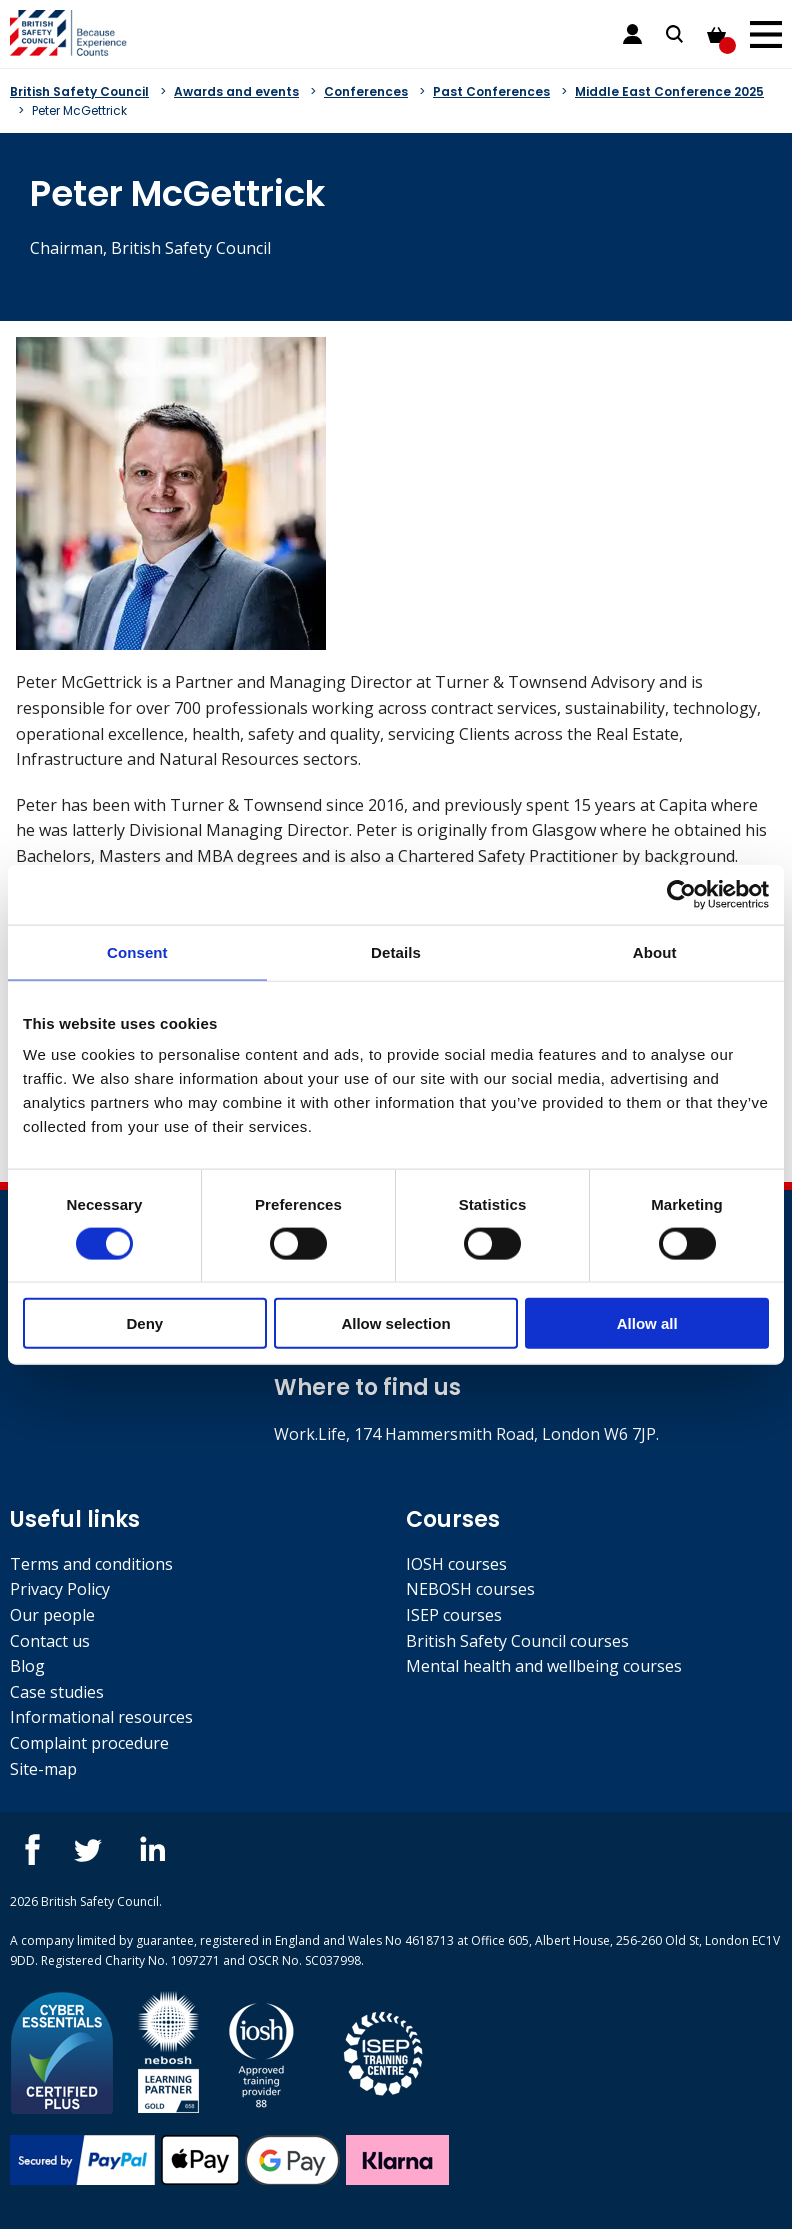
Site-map (43, 1769)
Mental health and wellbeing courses (544, 1666)
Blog (27, 1666)
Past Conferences (491, 91)
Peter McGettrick (79, 110)
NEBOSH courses (470, 1589)
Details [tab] (396, 951)
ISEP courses (454, 1615)
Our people (52, 1615)
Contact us (50, 1641)
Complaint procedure (89, 1743)
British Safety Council (79, 91)
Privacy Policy (60, 1589)
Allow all (647, 1323)
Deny (144, 1323)
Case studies (57, 1692)
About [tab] (655, 951)
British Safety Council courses (517, 1641)
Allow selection (395, 1323)
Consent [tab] (137, 951)
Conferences (366, 91)
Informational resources (101, 1717)
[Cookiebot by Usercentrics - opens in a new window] (681, 894)
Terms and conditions (91, 1564)
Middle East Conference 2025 (669, 91)
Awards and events (236, 91)
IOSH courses (456, 1564)
